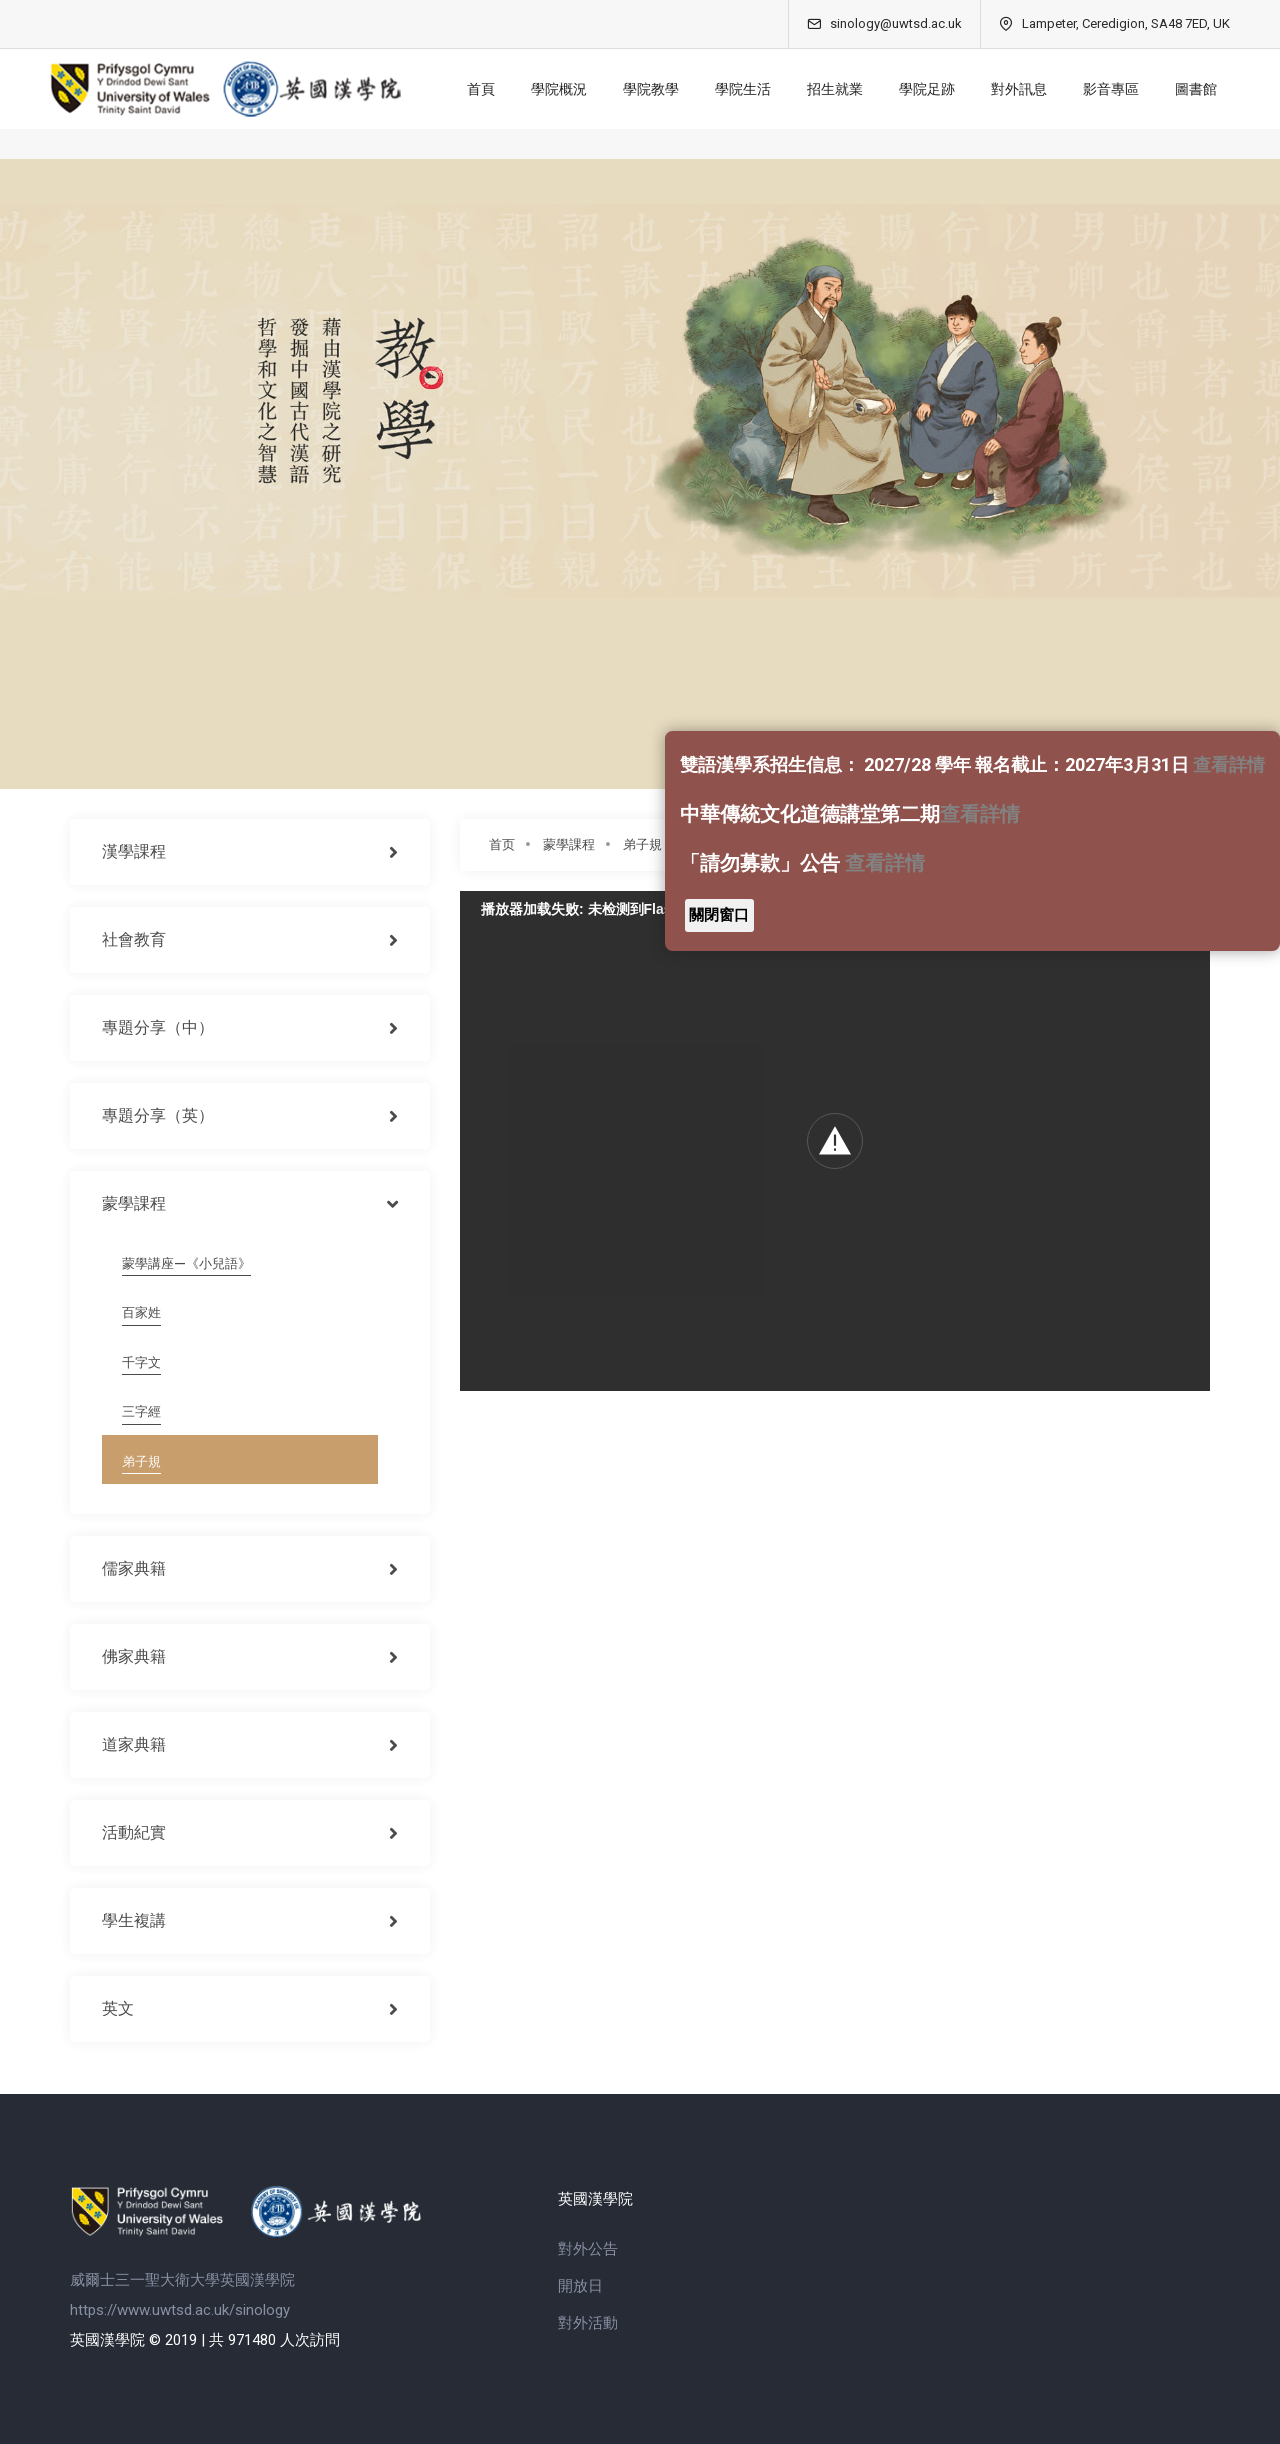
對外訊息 (1014, 89)
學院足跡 (922, 89)
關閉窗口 (719, 915)
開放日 (580, 2286)
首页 (502, 844)
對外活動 (588, 2323)
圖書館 (1191, 89)
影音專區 (1106, 89)
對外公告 (588, 2249)
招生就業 (830, 89)
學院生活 (738, 89)
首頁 (476, 89)
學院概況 (554, 89)
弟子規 (642, 844)
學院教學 (646, 89)
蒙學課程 (569, 844)
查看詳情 (1229, 764)
